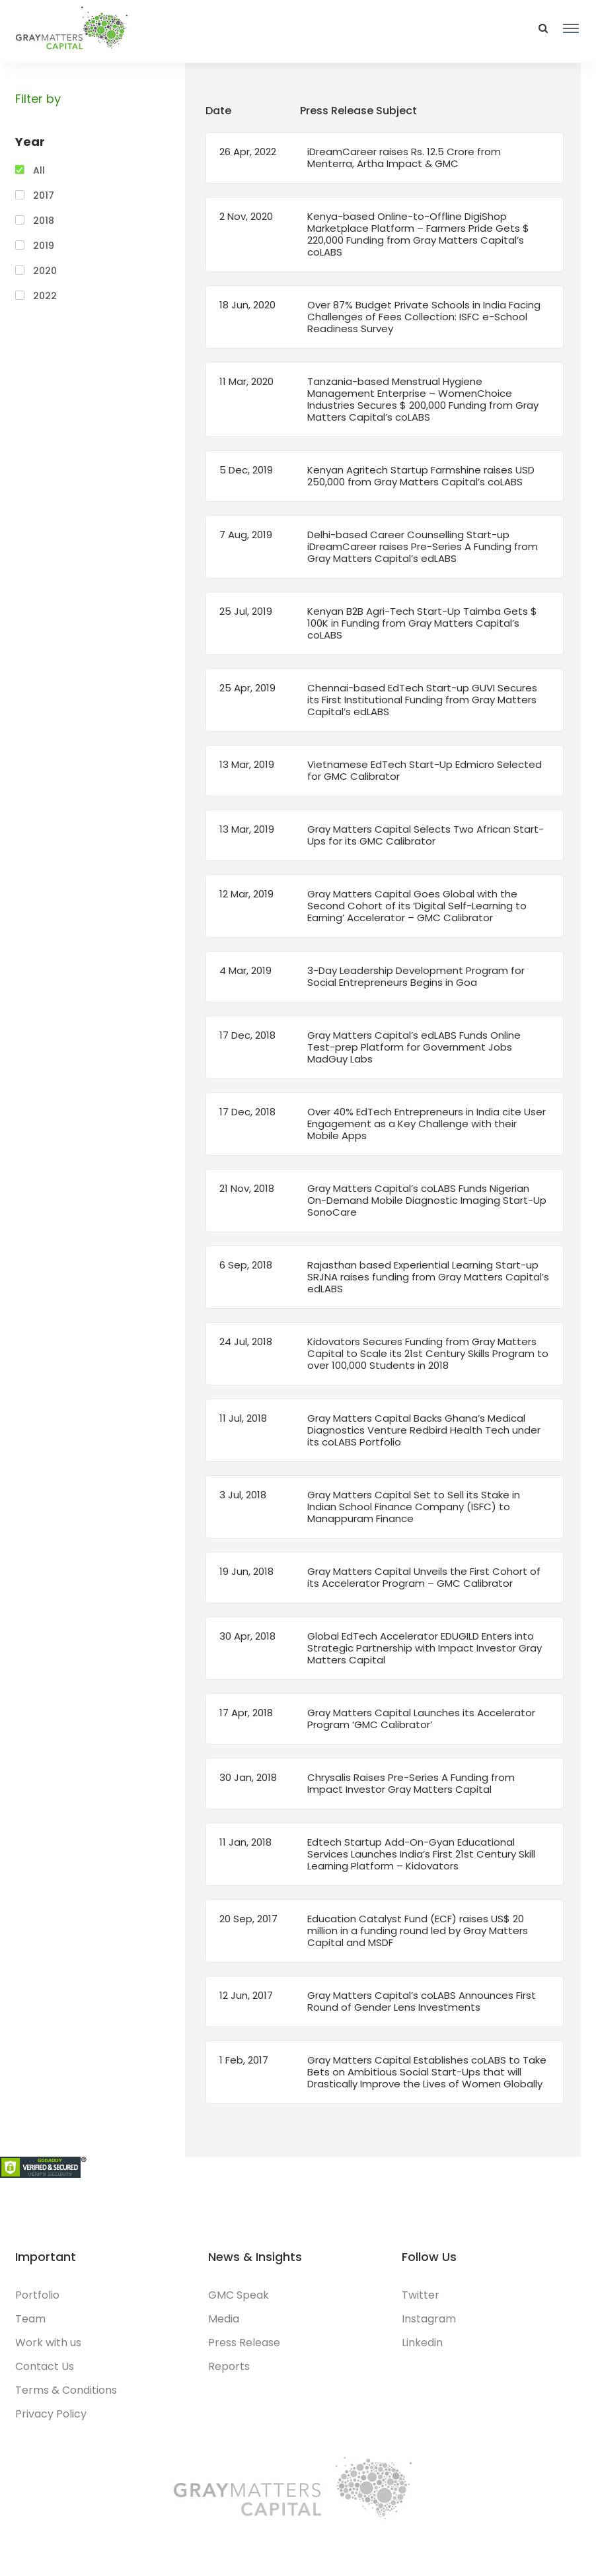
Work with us (48, 2342)
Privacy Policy (51, 2413)
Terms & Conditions (66, 2390)
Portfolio (37, 2295)
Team (30, 2318)
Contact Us (44, 2366)
